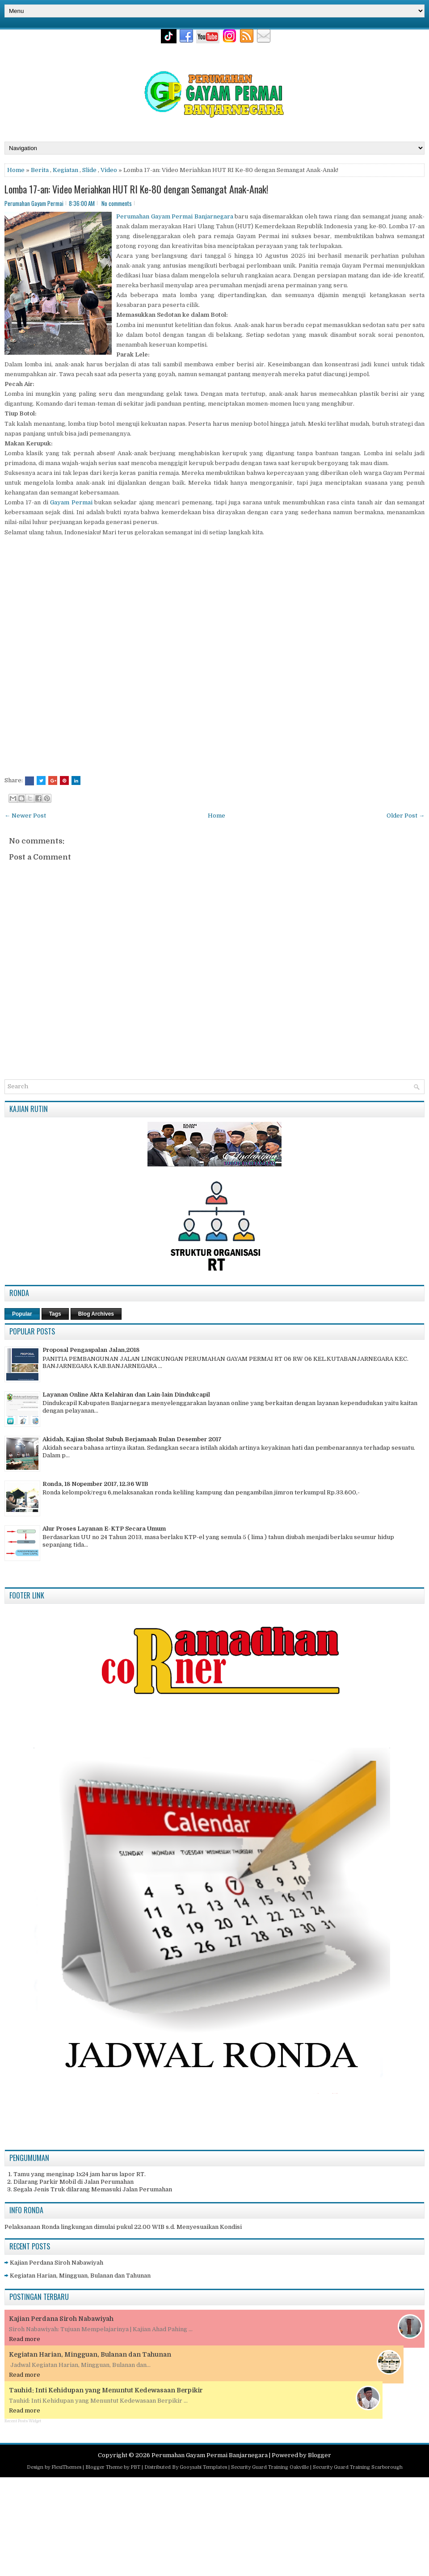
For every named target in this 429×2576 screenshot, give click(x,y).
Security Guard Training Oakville (270, 2467)
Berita (40, 170)
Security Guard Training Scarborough (358, 2467)
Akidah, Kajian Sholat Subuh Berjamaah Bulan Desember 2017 (132, 1439)
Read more (24, 2339)
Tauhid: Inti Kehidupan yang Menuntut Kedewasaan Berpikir (106, 2390)
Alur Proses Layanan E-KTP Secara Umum (104, 1528)
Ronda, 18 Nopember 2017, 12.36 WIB (95, 1484)
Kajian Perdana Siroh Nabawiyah (56, 2262)
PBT (135, 2467)
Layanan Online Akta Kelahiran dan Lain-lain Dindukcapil (126, 1394)
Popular (22, 1314)
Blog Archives (96, 1314)
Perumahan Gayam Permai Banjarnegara (174, 216)
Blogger (319, 2455)
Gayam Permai (71, 502)
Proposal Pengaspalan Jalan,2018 (90, 1350)
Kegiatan (65, 170)
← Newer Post (25, 815)
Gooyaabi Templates (203, 2467)
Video (109, 170)
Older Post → (406, 815)
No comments (116, 203)
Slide (89, 170)
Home (16, 170)
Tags (55, 1314)
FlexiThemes (66, 2467)
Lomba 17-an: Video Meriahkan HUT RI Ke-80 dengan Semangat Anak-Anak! (136, 189)
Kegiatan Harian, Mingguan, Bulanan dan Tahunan (80, 2275)
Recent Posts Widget (22, 2421)
